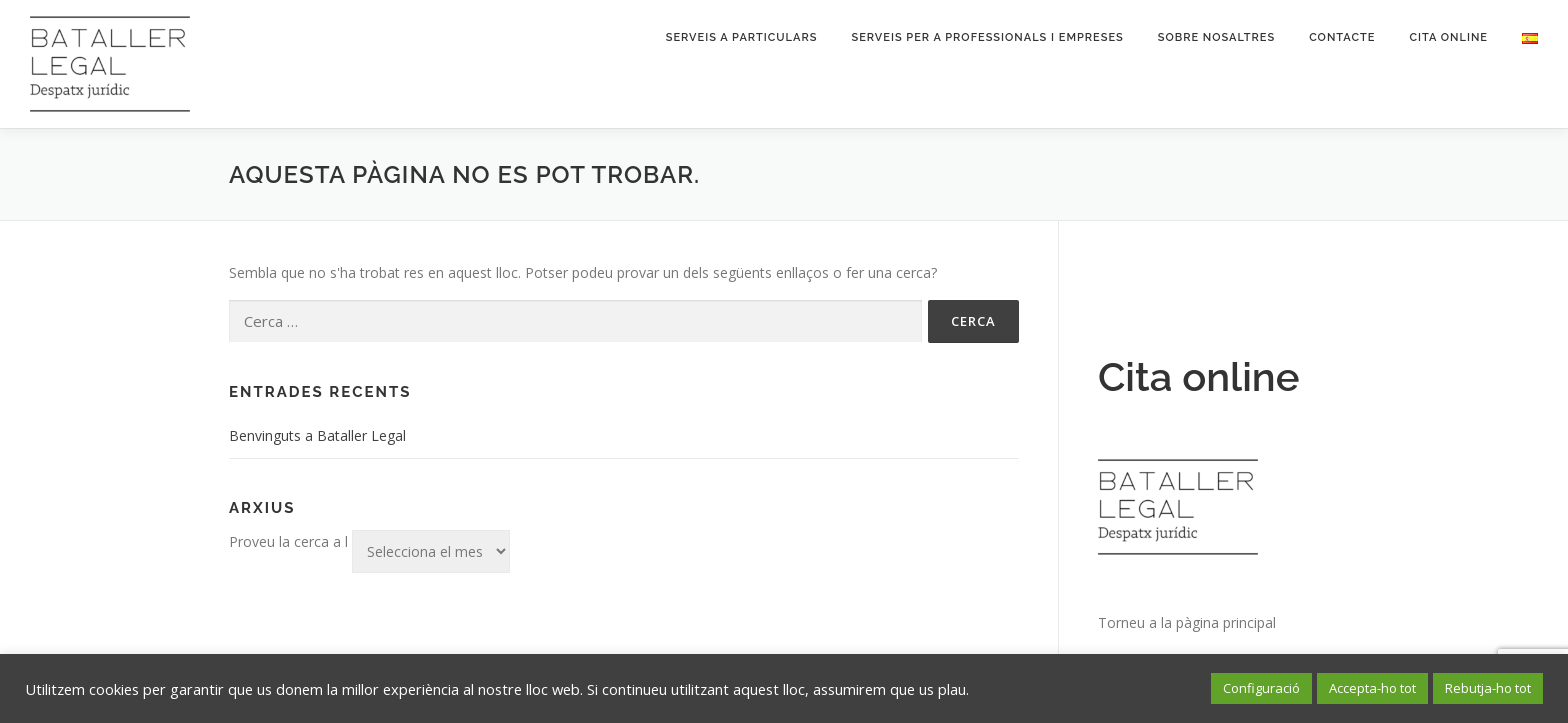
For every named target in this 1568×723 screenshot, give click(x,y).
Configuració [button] (1261, 688)
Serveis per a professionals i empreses (987, 37)
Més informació (1024, 689)
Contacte (1342, 37)
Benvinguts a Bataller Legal (317, 435)
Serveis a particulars (742, 37)
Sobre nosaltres (1216, 37)
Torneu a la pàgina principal (1187, 622)
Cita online (1448, 37)
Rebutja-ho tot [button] (1488, 688)
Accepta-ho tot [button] (1372, 688)
